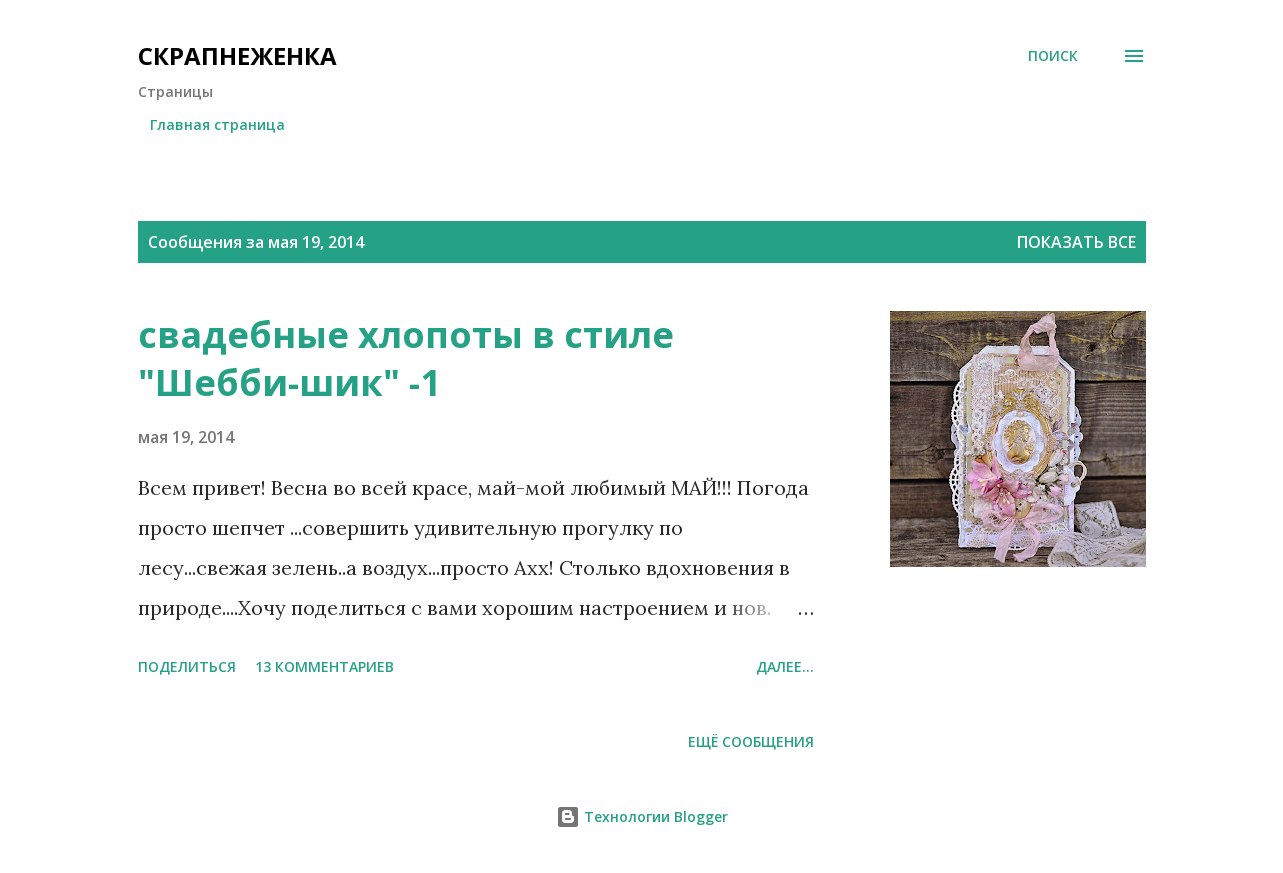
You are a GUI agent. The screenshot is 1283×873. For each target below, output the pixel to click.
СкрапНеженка (237, 55)
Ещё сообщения (751, 741)
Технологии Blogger (642, 816)
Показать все (1076, 242)
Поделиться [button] (187, 666)
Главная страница (217, 124)
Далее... (785, 666)
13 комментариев (324, 666)
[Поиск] (1053, 56)
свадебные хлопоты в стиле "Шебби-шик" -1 (406, 358)
